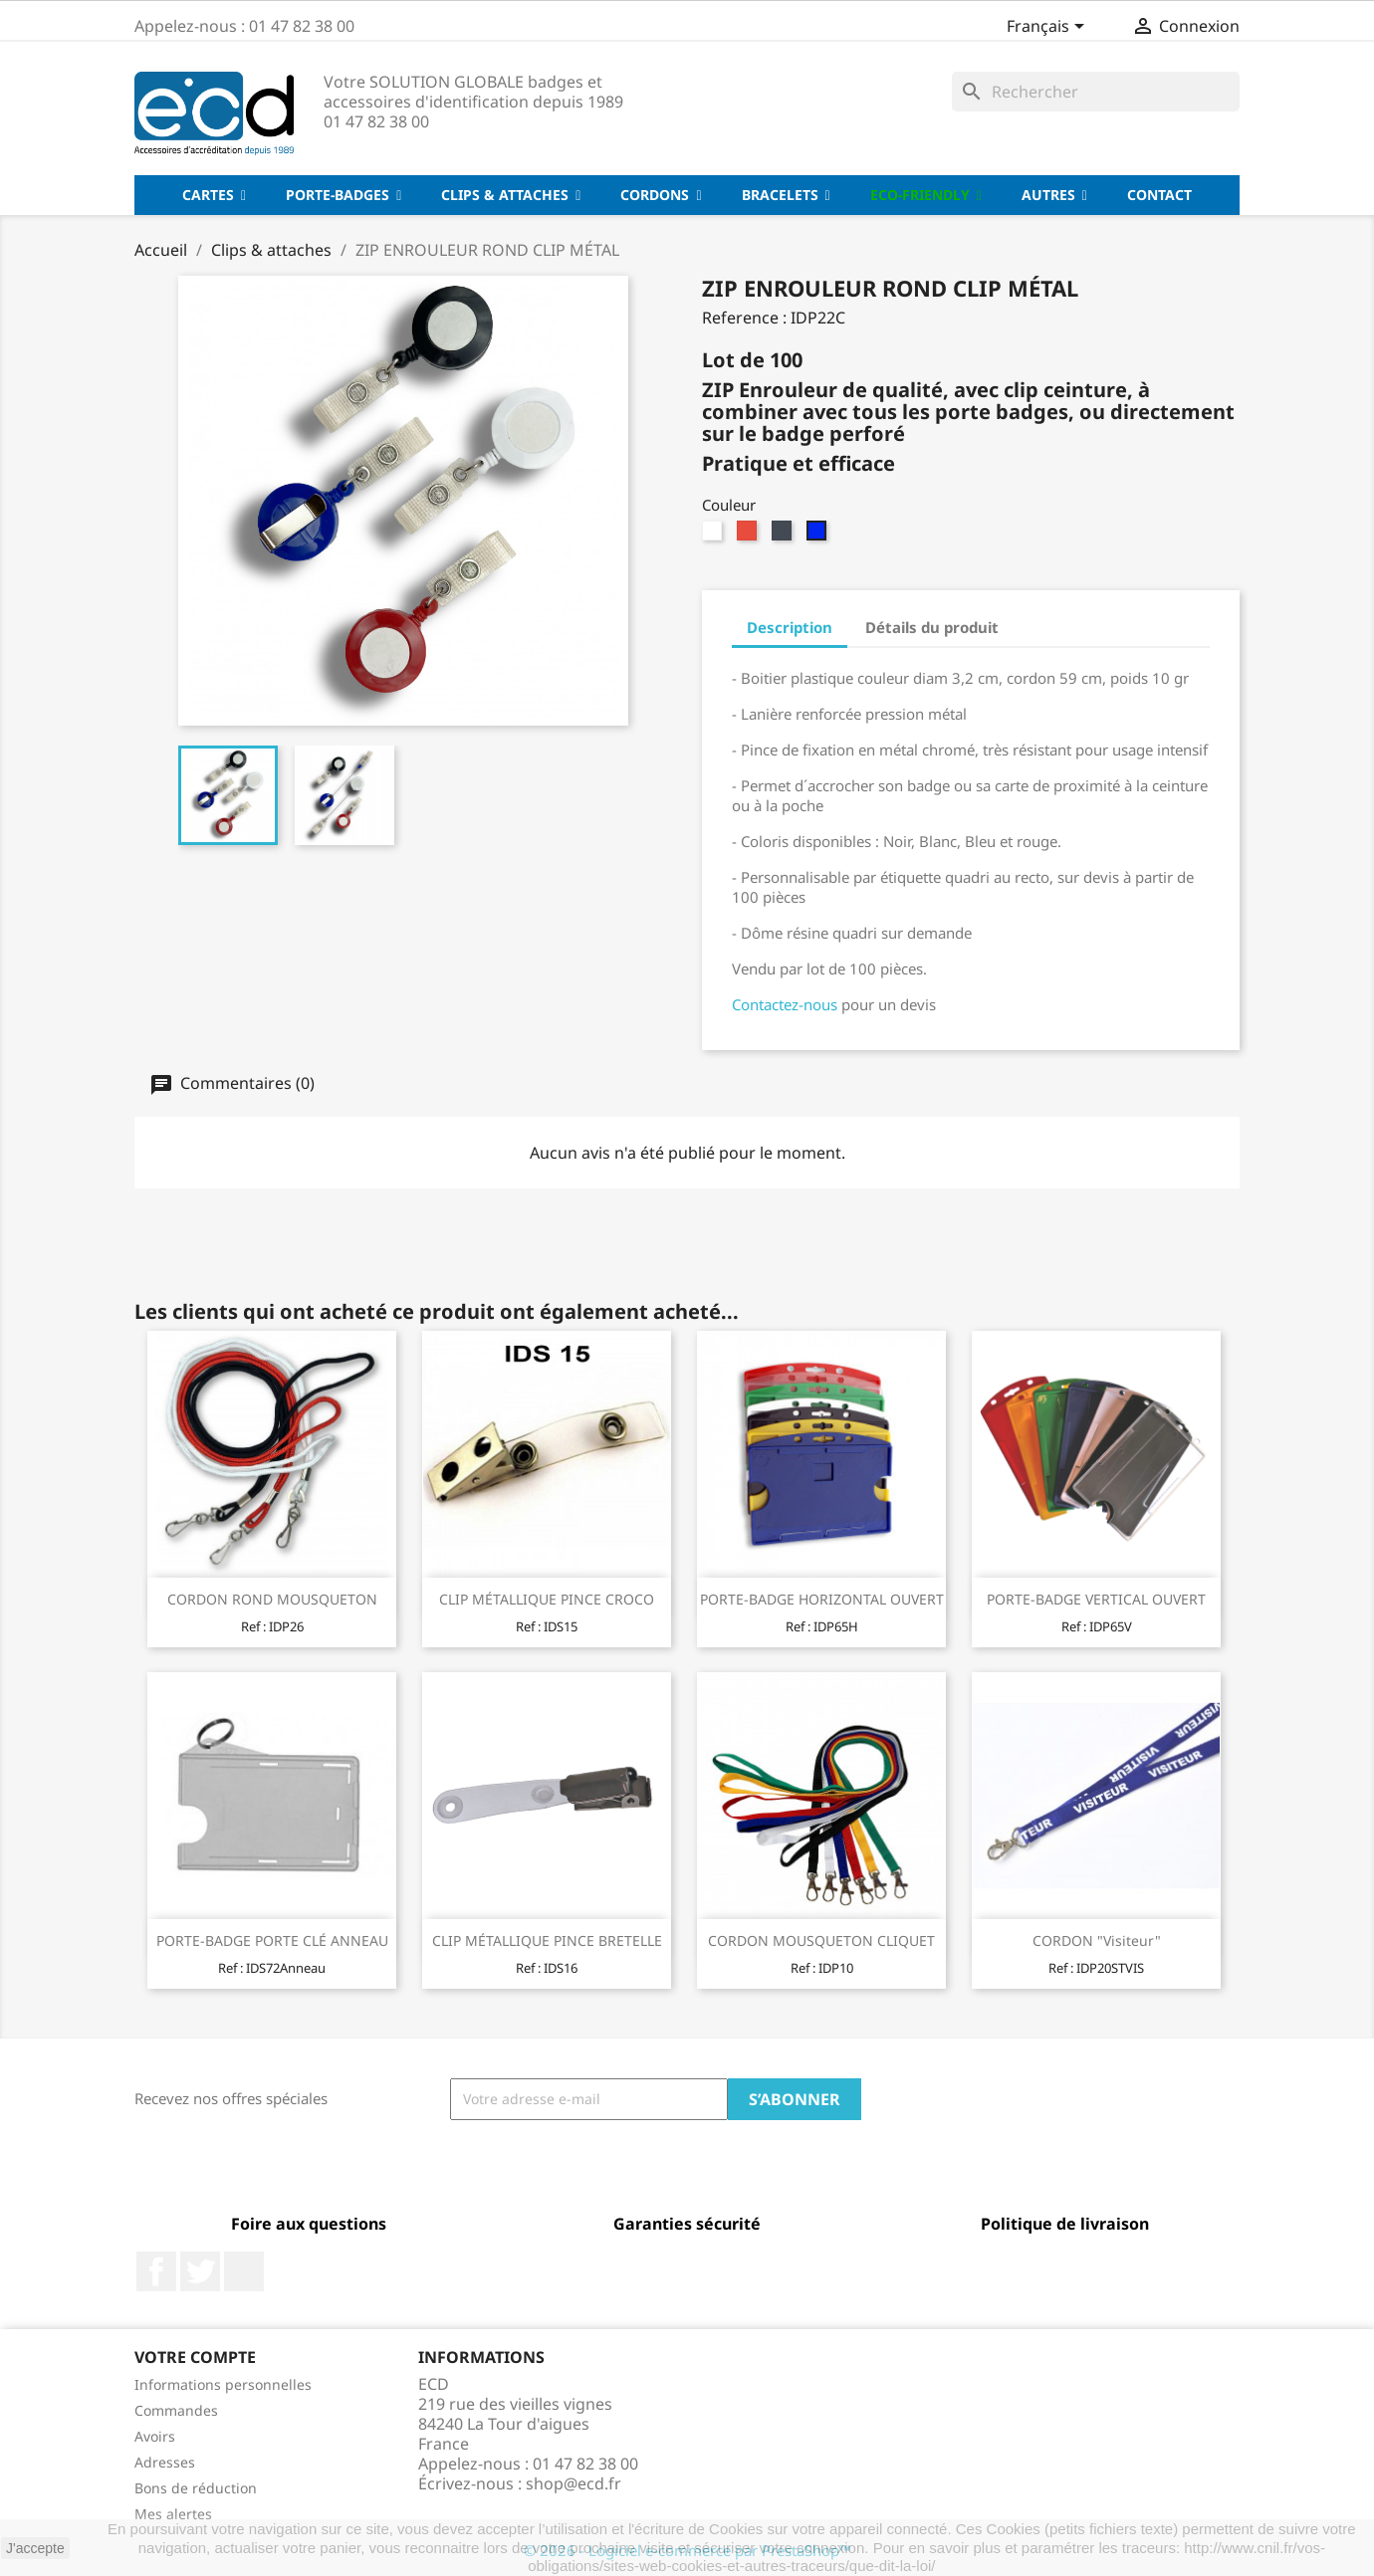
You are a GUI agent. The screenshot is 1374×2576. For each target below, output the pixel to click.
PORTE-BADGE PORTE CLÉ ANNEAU (272, 1940)
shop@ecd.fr (573, 2483)
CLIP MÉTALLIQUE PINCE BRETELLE (547, 1940)
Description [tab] (789, 627)
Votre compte (195, 2357)
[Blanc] (714, 535)
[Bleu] (818, 535)
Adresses (164, 2462)
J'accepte (35, 2548)
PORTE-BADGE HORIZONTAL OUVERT (822, 1599)
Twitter (200, 2271)
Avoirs (154, 2436)
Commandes (176, 2410)
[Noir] (784, 535)
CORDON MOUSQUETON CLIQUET (821, 1940)
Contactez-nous (784, 1004)
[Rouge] (749, 535)
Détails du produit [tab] (932, 627)
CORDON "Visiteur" (1096, 1940)
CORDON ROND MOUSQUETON (272, 1599)
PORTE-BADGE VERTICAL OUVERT (1096, 1599)
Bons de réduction (195, 2487)
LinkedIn (244, 2271)
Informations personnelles (223, 2384)
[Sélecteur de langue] (1049, 28)
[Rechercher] (1096, 91)
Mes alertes (173, 2513)
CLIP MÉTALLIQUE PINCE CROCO (546, 1599)
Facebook (156, 2271)
